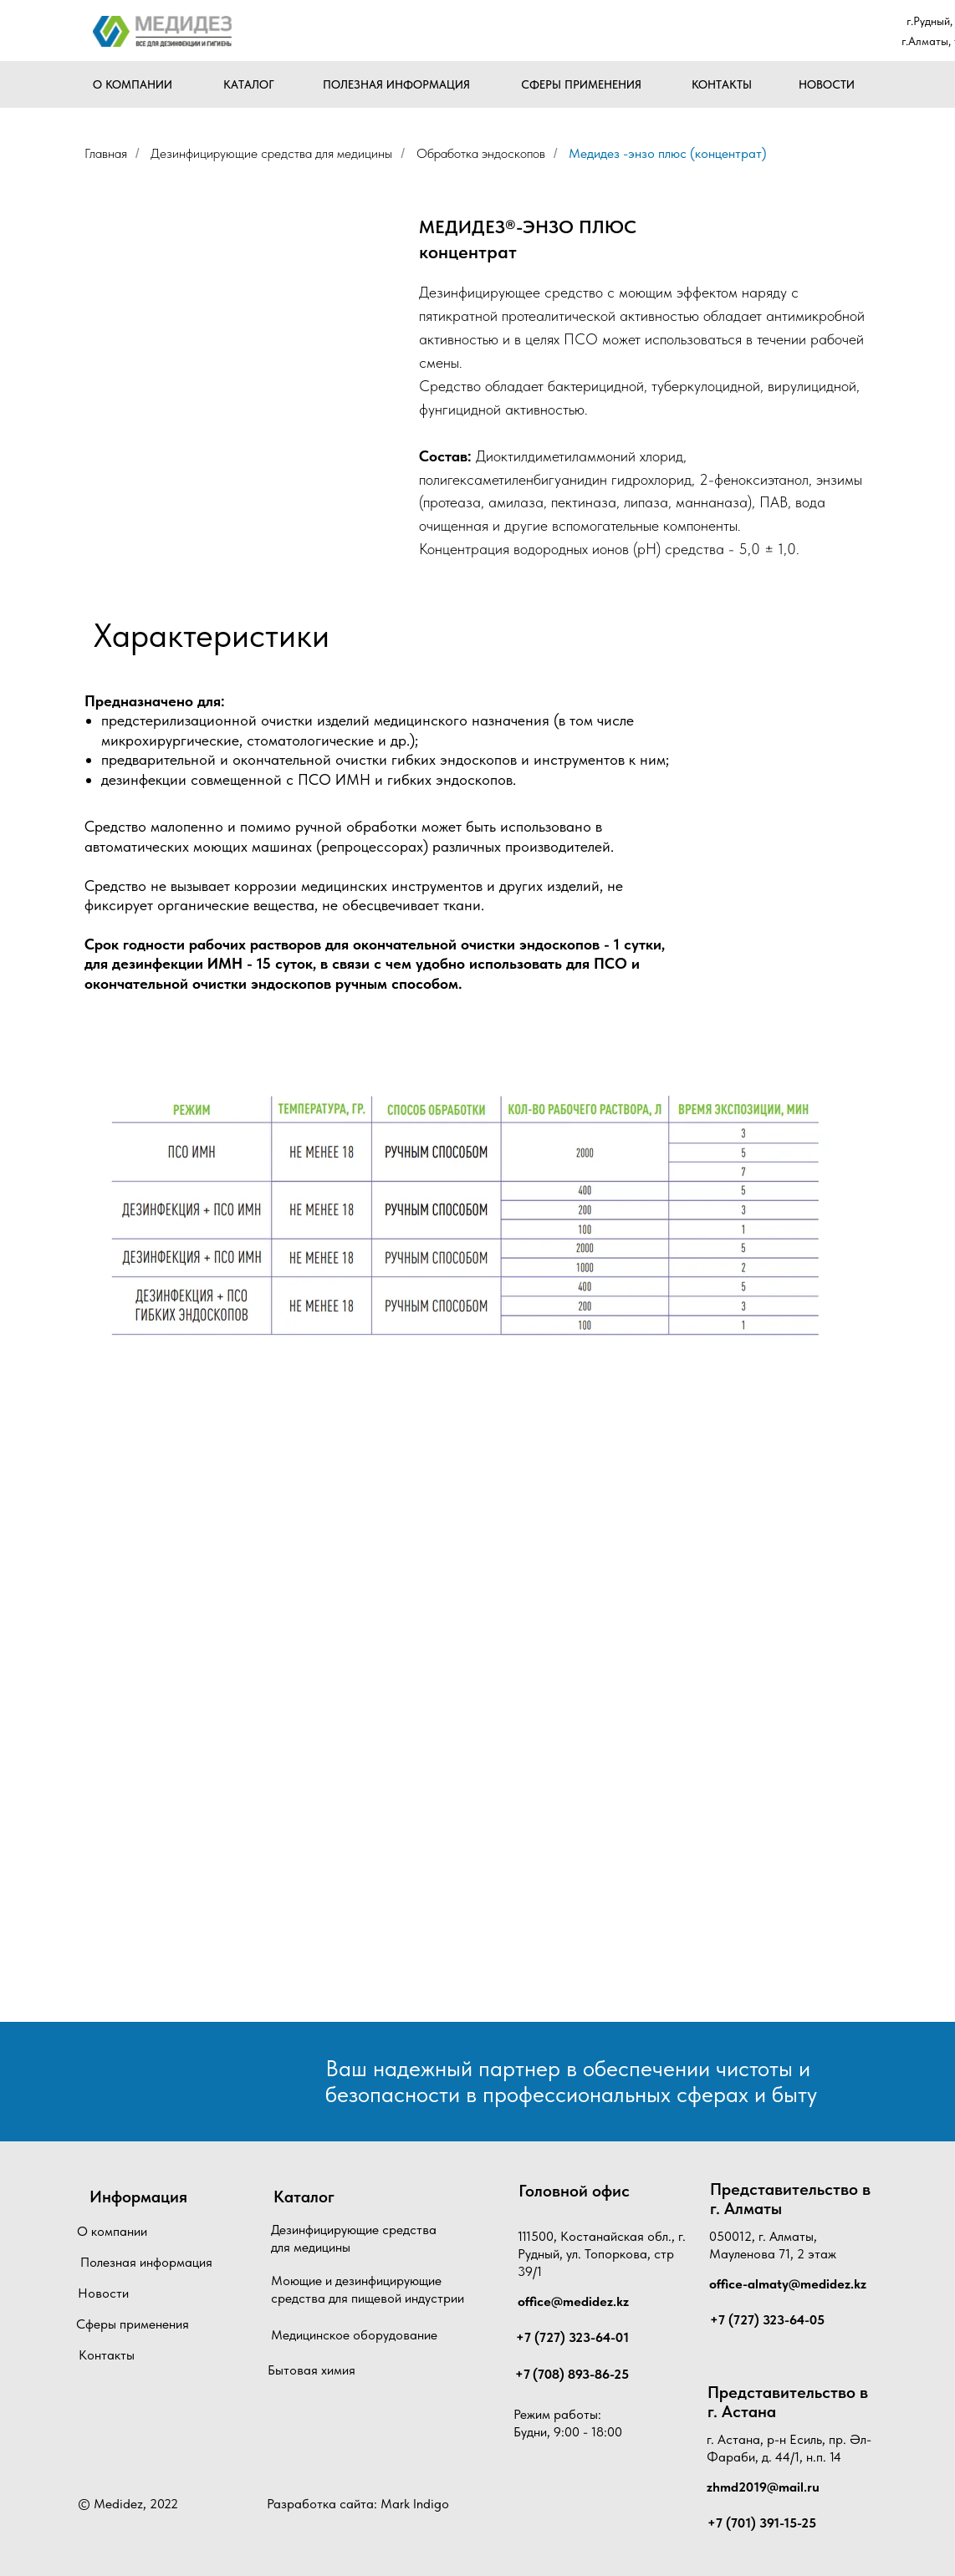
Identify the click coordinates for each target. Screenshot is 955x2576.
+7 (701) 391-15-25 (761, 2523)
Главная (105, 153)
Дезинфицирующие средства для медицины (271, 153)
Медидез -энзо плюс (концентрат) (668, 153)
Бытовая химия (311, 2370)
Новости (103, 2293)
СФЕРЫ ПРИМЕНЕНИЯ (581, 84)
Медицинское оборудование (354, 2335)
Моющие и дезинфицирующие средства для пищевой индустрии (367, 2289)
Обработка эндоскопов (480, 153)
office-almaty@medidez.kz (787, 2284)
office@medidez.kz (573, 2301)
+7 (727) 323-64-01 (572, 2337)
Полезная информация (146, 2262)
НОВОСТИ (827, 84)
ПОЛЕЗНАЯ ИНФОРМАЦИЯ (396, 84)
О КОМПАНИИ (132, 84)
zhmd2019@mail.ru (763, 2487)
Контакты (107, 2355)
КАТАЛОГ (248, 84)
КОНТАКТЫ (722, 84)
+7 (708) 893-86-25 (572, 2374)
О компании (112, 2231)
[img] (162, 31)
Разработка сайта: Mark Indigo (358, 2504)
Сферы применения (132, 2324)
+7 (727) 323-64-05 (767, 2320)
